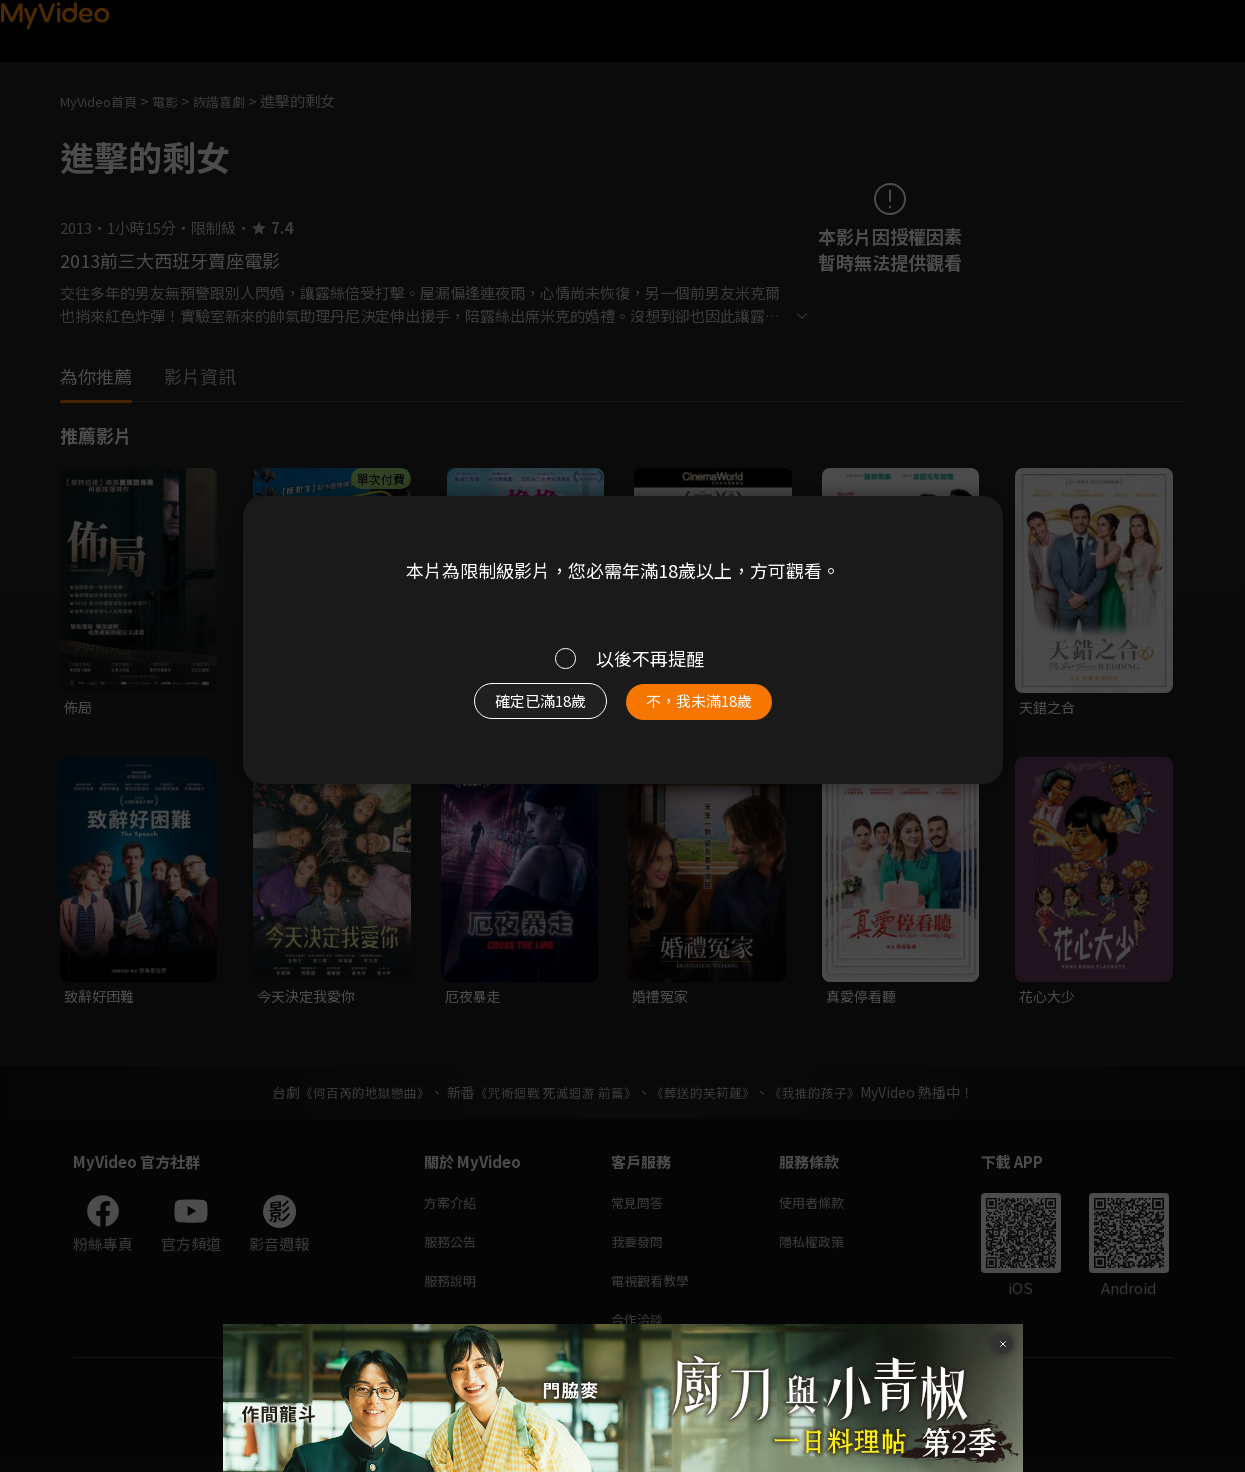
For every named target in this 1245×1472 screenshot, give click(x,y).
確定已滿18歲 (517, 710)
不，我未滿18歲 (720, 710)
